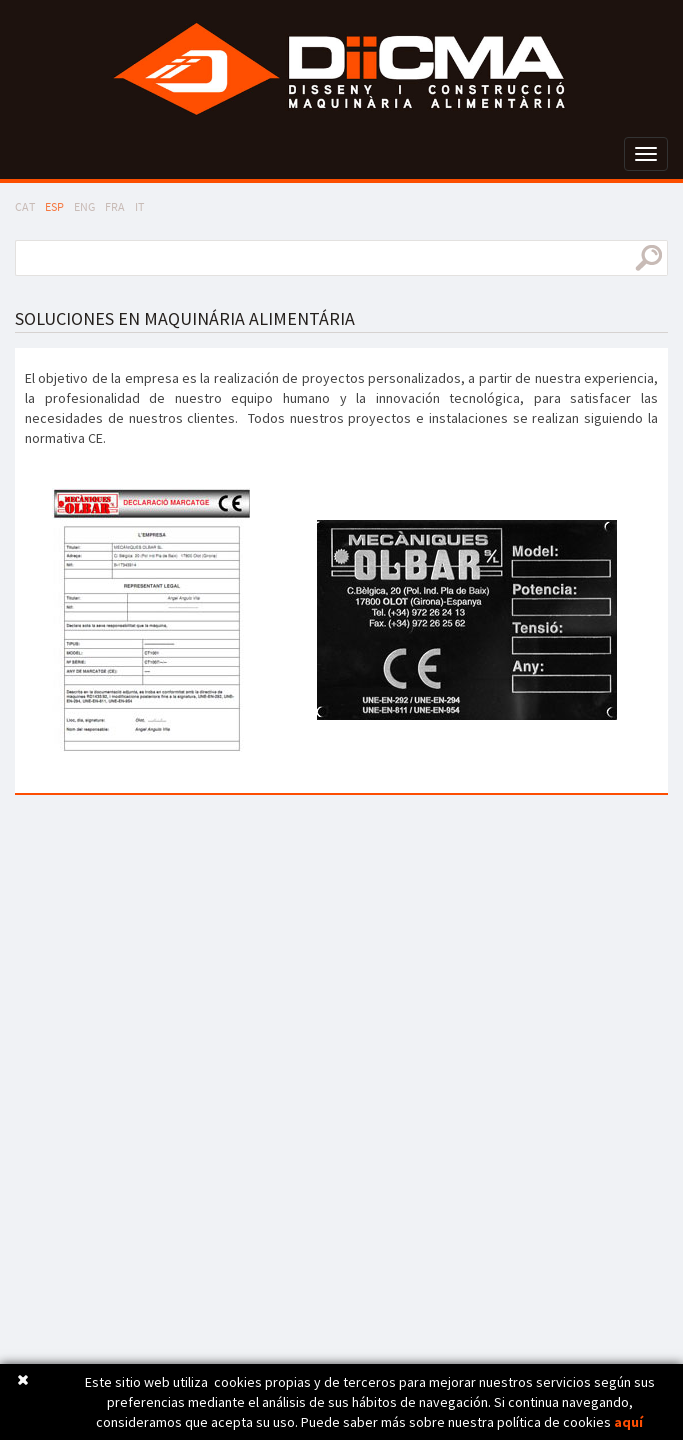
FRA (115, 206)
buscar (648, 258)
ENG (84, 206)
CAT (25, 206)
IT (139, 206)
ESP (54, 206)
